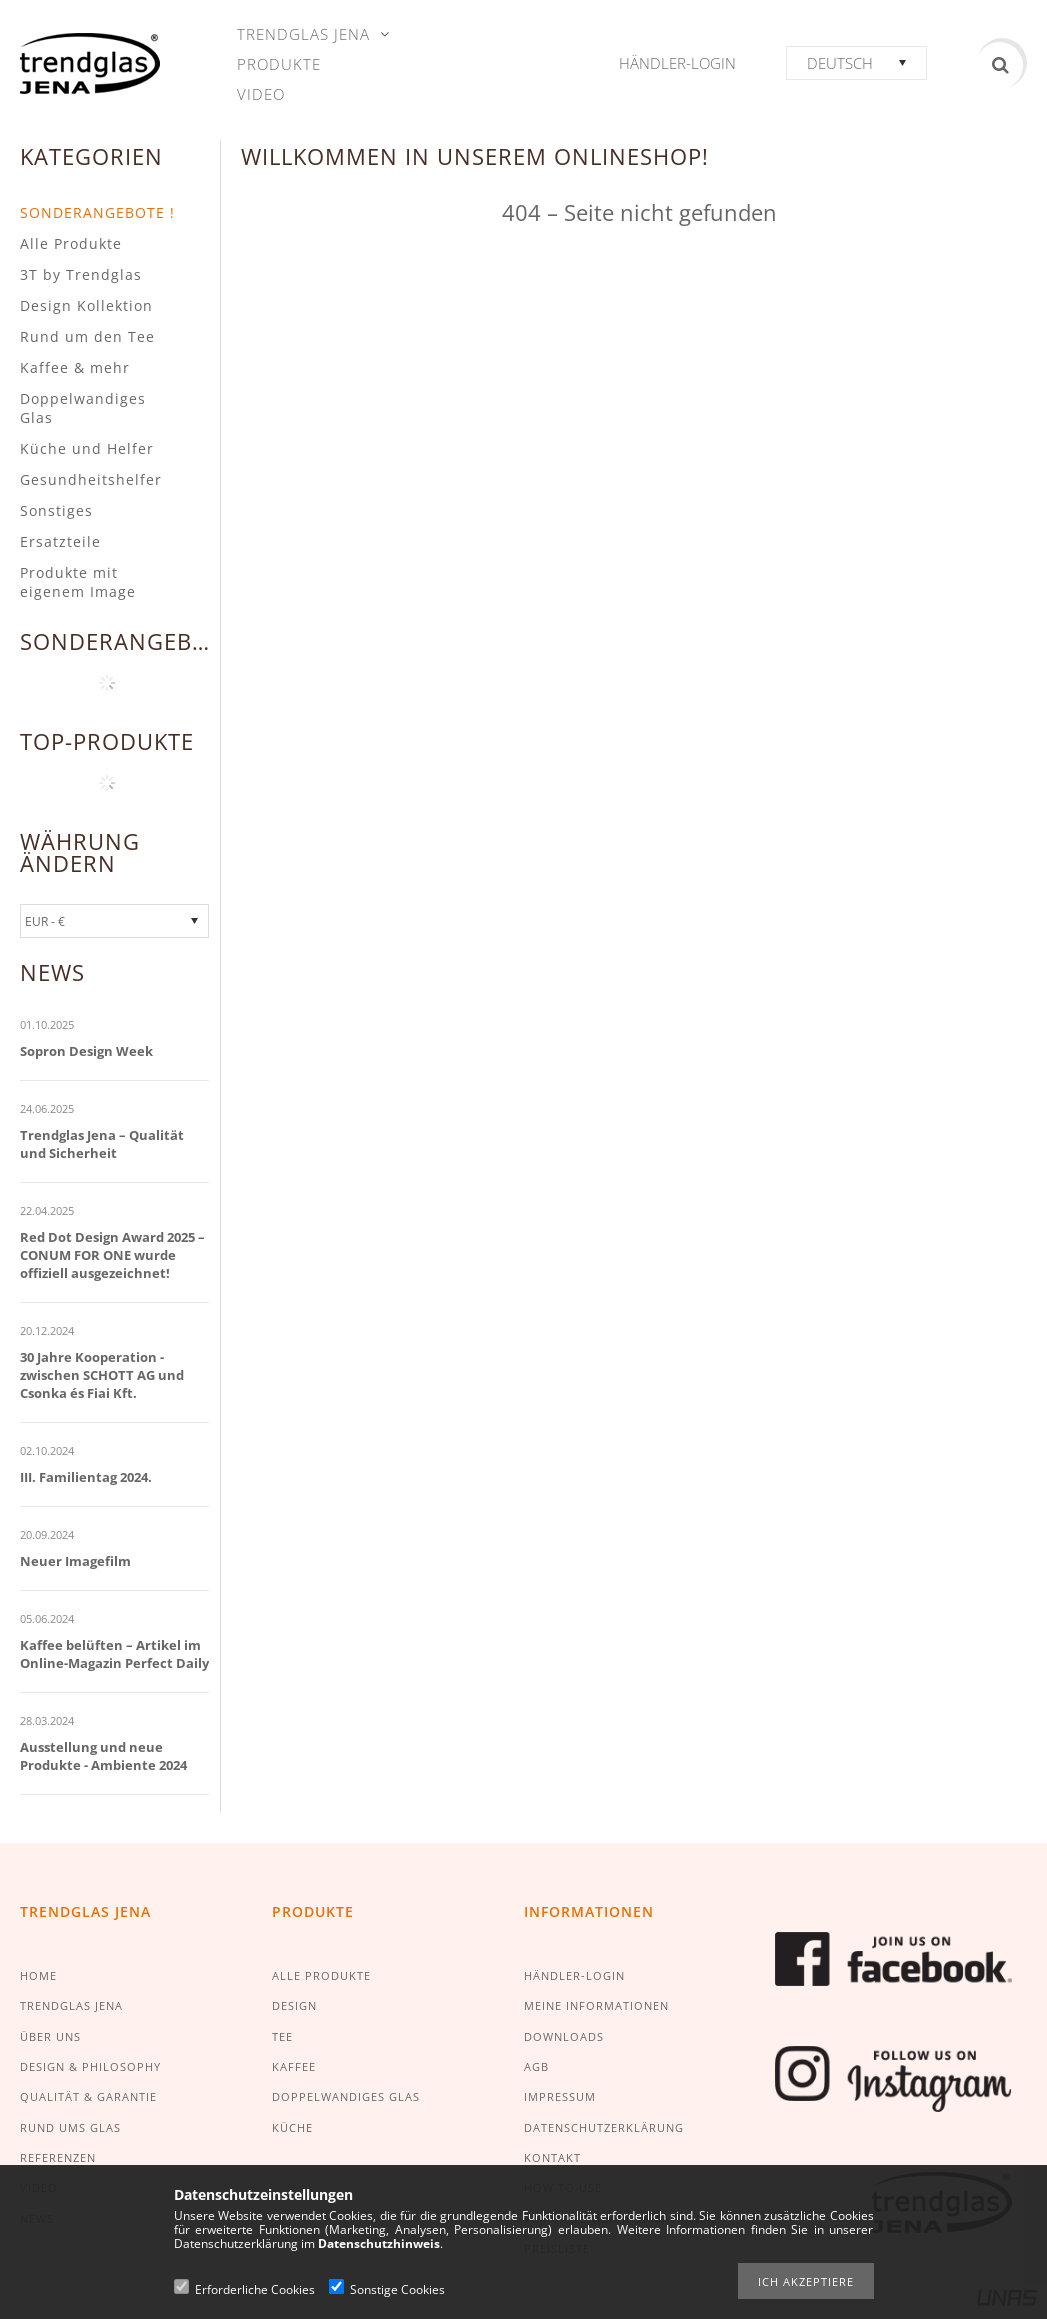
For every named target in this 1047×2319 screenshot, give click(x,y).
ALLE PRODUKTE (321, 1975)
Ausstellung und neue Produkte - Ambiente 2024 (103, 1756)
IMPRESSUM (560, 2096)
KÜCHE (292, 2127)
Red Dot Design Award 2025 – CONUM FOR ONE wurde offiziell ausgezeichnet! (112, 1255)
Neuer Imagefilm (75, 1561)
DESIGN (294, 2005)
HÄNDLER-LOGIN (574, 1975)
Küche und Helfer (87, 448)
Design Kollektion (86, 305)
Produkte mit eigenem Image (78, 582)
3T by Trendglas (81, 274)
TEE (282, 2036)
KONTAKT (552, 2157)
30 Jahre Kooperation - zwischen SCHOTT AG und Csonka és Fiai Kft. (102, 1375)
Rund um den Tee (87, 336)
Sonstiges (56, 510)
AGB (536, 2066)
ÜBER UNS (50, 2036)
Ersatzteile (60, 541)
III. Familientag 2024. (86, 1477)
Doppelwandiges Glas (83, 408)
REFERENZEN (58, 2157)
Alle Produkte (71, 243)
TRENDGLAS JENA (71, 2005)
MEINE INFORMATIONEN (596, 2005)
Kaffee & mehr (75, 367)
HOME (38, 1975)
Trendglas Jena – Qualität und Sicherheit (102, 1144)
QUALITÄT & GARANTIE (88, 2096)
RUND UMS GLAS (70, 2127)
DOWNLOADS (564, 2036)
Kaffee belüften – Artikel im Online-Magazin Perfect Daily (114, 1654)
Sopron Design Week (86, 1051)
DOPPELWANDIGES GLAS (346, 2096)
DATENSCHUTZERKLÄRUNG (604, 2127)
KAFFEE (294, 2066)
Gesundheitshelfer (91, 479)
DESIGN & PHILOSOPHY (90, 2066)
